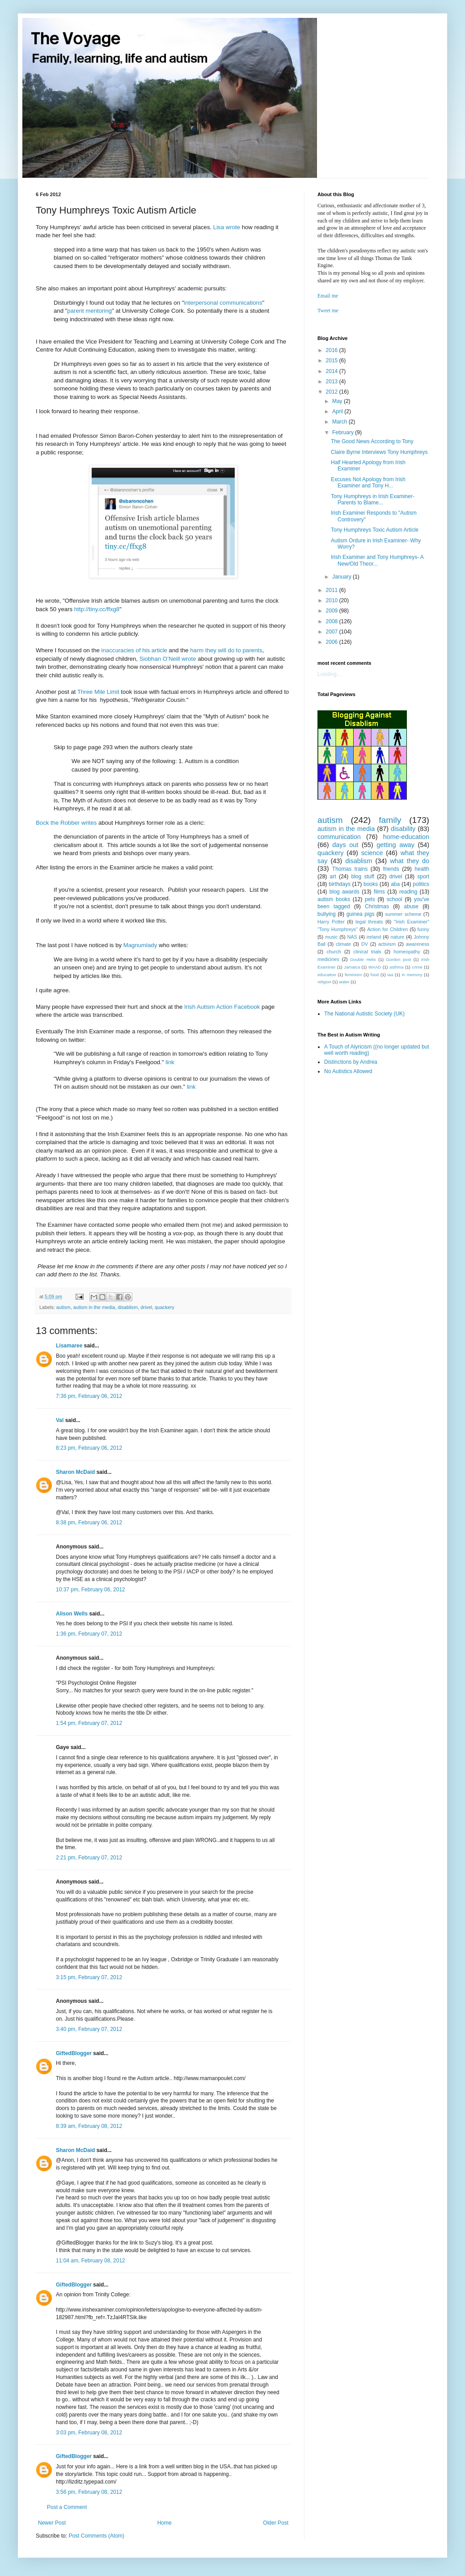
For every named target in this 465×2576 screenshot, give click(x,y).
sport (423, 876)
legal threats (369, 921)
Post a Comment (67, 2507)
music (331, 937)
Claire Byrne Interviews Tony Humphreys (379, 452)
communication (339, 836)
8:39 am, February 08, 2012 (89, 2126)
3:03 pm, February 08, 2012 (89, 2432)
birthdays (340, 884)
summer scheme (403, 914)
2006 (332, 642)
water (344, 981)
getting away (395, 844)
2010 (332, 600)
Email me (327, 296)
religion (324, 981)
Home (164, 2523)
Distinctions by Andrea (350, 1062)
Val (59, 1420)
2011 (332, 590)
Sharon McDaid (75, 1472)
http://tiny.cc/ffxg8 (96, 609)
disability (403, 828)
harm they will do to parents (226, 650)
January (342, 577)
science (372, 852)
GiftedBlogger (74, 2053)
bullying (326, 914)
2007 (332, 632)
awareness (417, 944)
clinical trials (367, 951)
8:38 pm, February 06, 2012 (89, 1522)
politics (421, 884)
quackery (164, 1307)
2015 (332, 360)
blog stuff (362, 876)
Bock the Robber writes (66, 822)
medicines (328, 959)
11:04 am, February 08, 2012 (90, 2260)
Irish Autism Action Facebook (222, 1006)
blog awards (344, 892)
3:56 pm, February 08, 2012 (89, 2492)
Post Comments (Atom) (96, 2536)
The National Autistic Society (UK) (364, 1014)
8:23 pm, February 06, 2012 (89, 1448)
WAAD (374, 967)
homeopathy (406, 951)
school (394, 899)
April (338, 411)
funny (423, 929)
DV (364, 944)
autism (63, 1307)
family (390, 820)
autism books (333, 899)
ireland (374, 937)
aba (395, 884)
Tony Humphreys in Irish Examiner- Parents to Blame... (372, 499)
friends (391, 869)
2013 (332, 381)
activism (387, 944)
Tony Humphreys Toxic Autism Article (374, 530)
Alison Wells (72, 1614)
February (343, 432)
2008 (332, 621)
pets (370, 899)
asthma (396, 967)
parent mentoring (89, 310)
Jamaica (352, 967)
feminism (353, 974)
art (333, 876)
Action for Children (387, 929)
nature (397, 937)
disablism (128, 1307)
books (371, 884)
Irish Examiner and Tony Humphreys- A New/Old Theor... (377, 560)
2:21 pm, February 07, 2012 (89, 1857)
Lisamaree (69, 1346)
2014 (332, 371)
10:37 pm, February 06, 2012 (90, 1589)
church (333, 951)
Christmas (377, 906)
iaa (390, 974)
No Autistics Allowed (348, 1071)
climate (343, 944)
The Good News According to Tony (372, 441)
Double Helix (363, 959)
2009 (332, 611)
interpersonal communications (223, 302)
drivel (146, 1307)
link (169, 1062)
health (421, 869)
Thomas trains (350, 869)
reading (408, 892)
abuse (411, 906)
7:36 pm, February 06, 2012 (89, 1396)
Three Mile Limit (98, 691)
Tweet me (327, 310)
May (338, 401)
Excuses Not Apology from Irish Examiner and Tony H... (368, 482)
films (379, 892)
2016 (332, 350)
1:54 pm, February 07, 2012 (89, 1723)
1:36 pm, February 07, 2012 (89, 1634)
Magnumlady (140, 945)
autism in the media (94, 1307)
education (326, 974)
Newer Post (52, 2523)
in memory (412, 974)
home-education (406, 836)
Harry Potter (331, 921)
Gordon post (398, 959)
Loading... (329, 674)
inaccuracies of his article (134, 650)
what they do (409, 860)
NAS (352, 937)
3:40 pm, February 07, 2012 (89, 2029)
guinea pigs (361, 914)
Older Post (275, 2523)
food (375, 974)
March (340, 422)
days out (345, 844)
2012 (332, 392)
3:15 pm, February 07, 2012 (89, 1977)
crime (417, 967)
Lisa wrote (226, 227)
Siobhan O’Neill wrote (168, 658)
